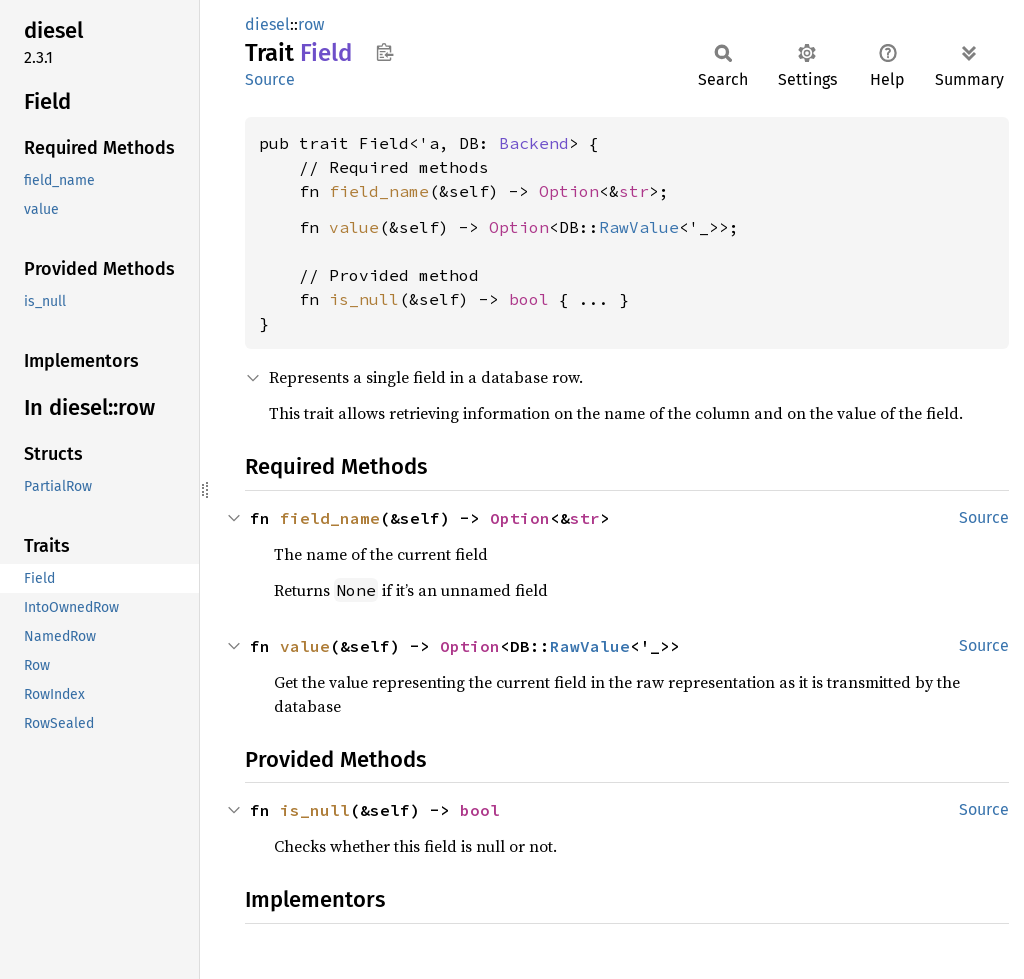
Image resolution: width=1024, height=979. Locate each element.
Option (569, 191)
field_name (379, 191)
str (634, 191)
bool (529, 299)
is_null (364, 299)
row (311, 24)
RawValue (639, 227)
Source (270, 79)
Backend (534, 143)
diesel (267, 24)
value (354, 227)
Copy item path (384, 52)
